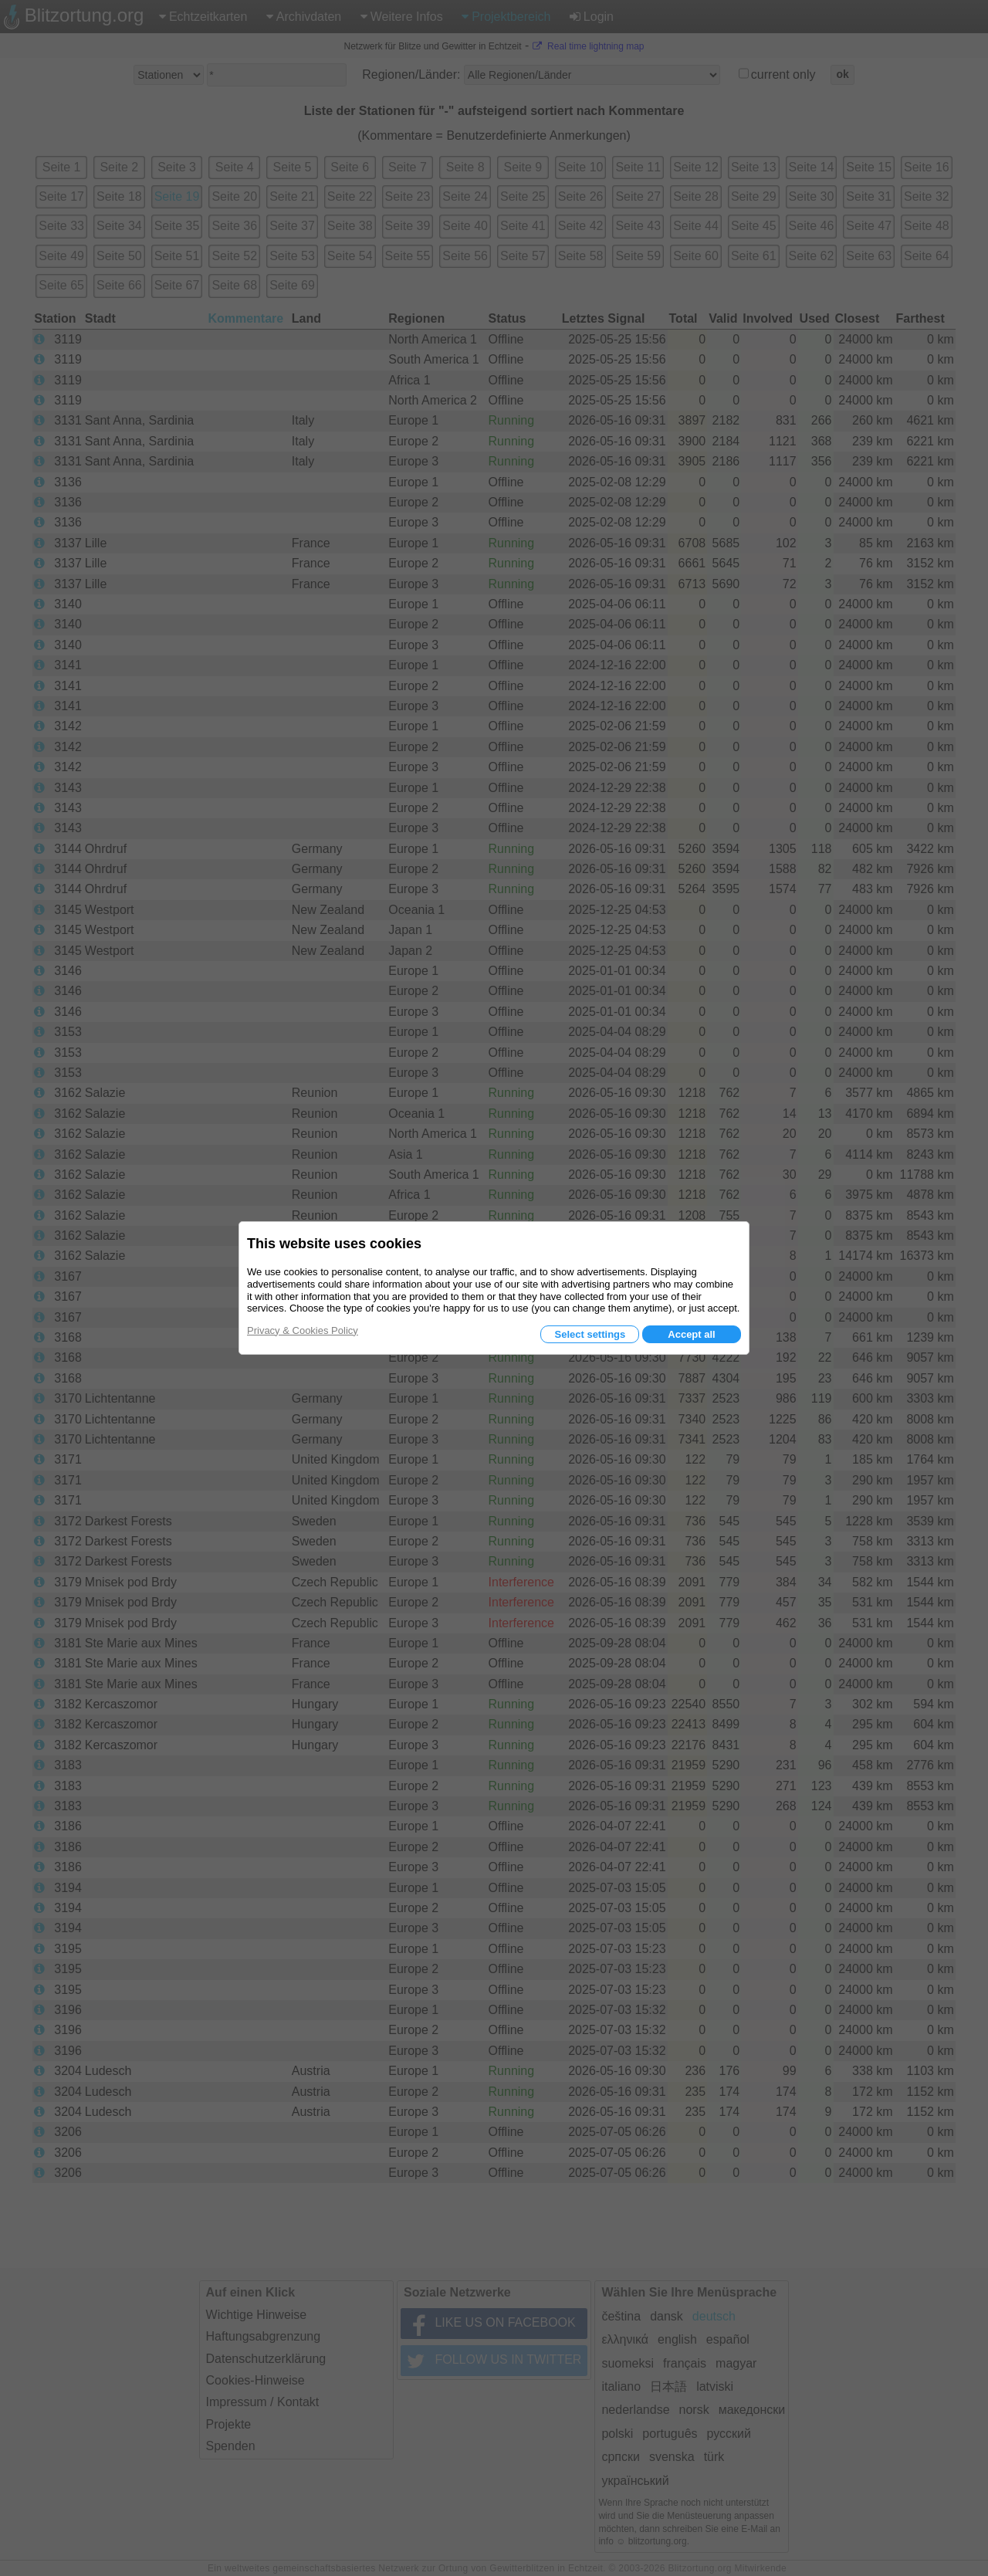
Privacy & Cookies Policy (302, 1330)
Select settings (589, 1334)
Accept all (691, 1334)
